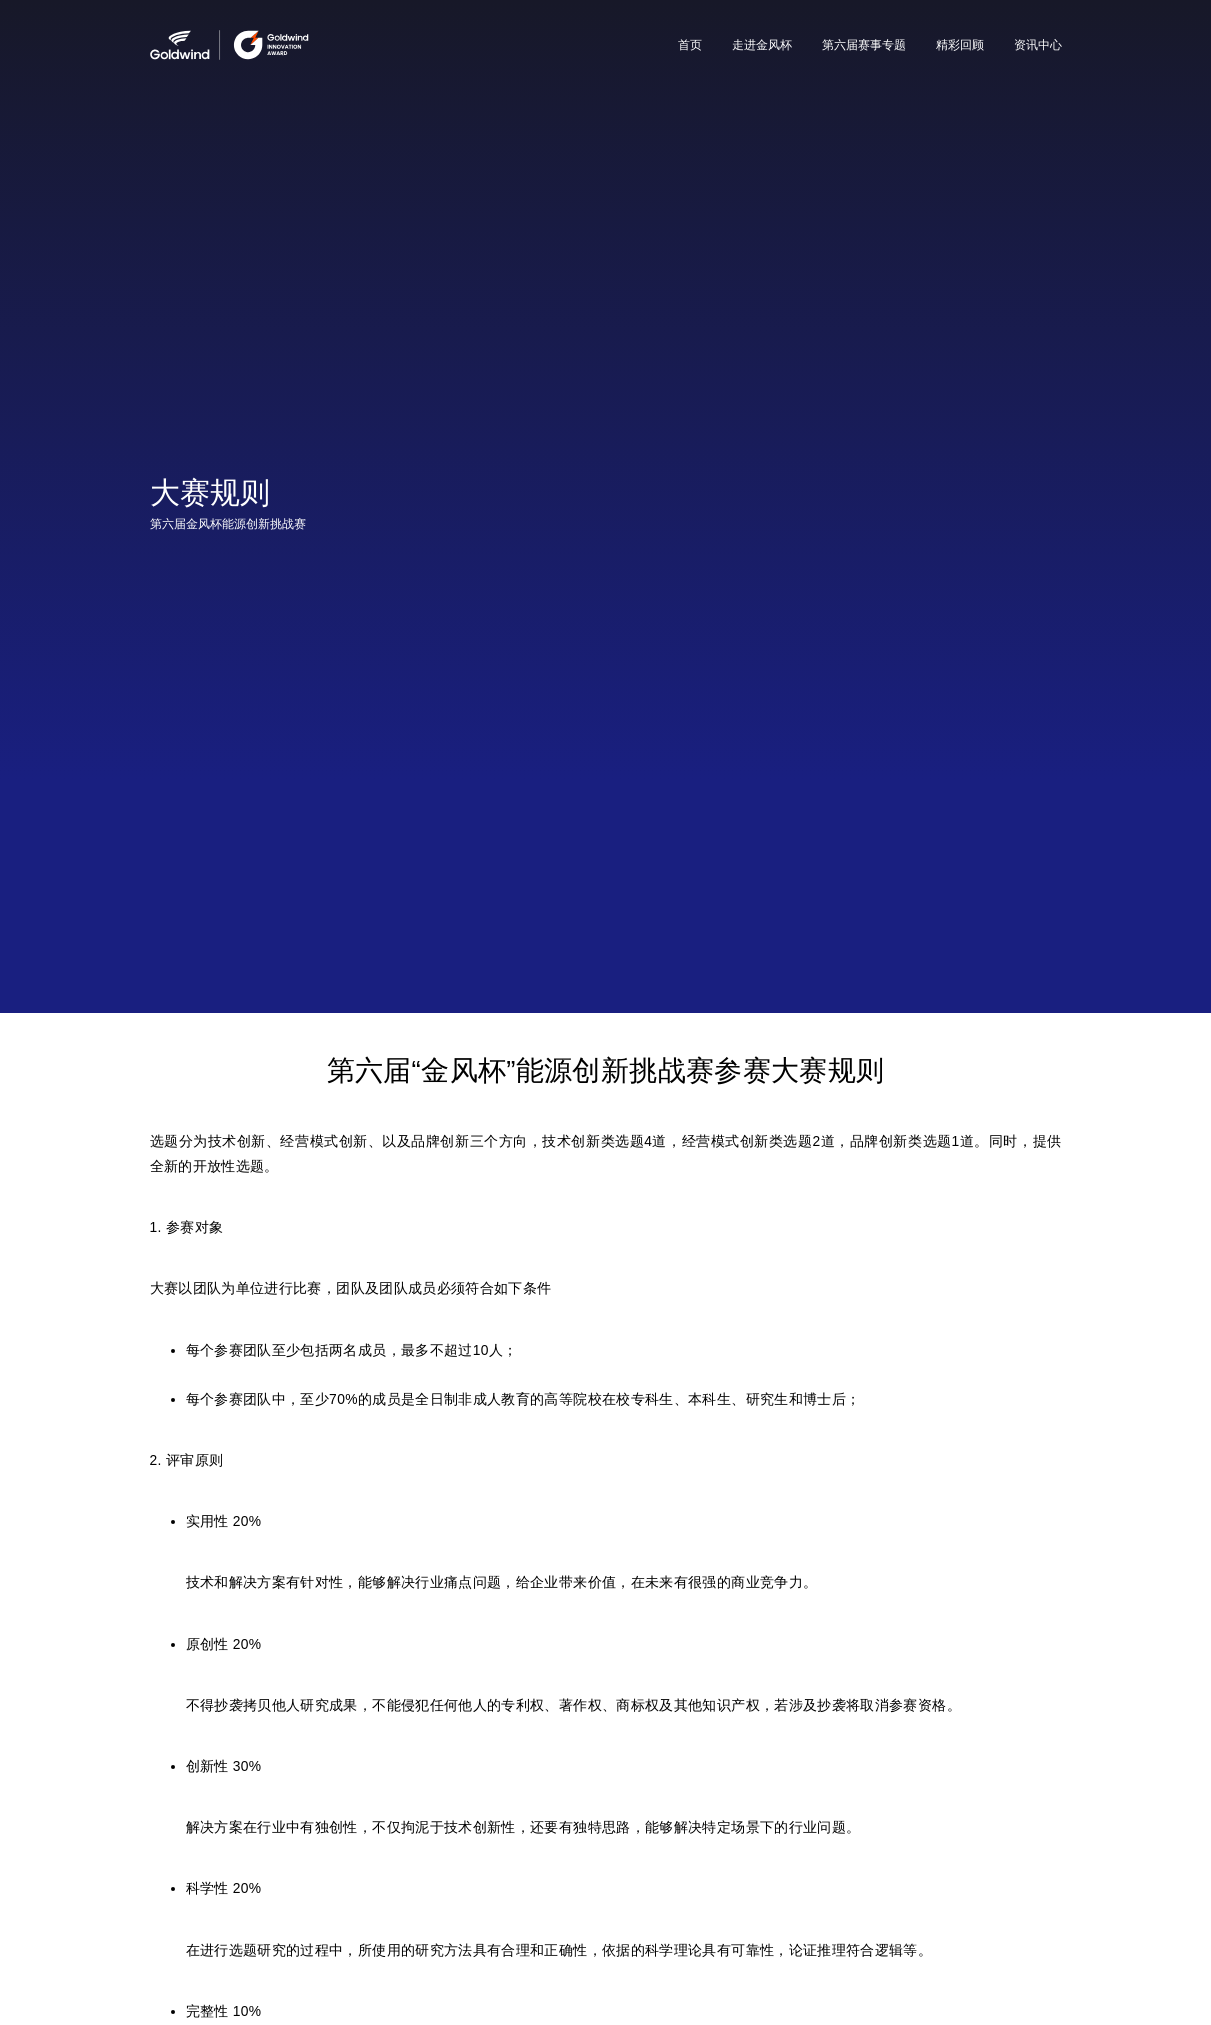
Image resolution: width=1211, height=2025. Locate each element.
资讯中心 (1038, 45)
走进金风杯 (762, 45)
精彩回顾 (960, 45)
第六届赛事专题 (864, 45)
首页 (690, 45)
